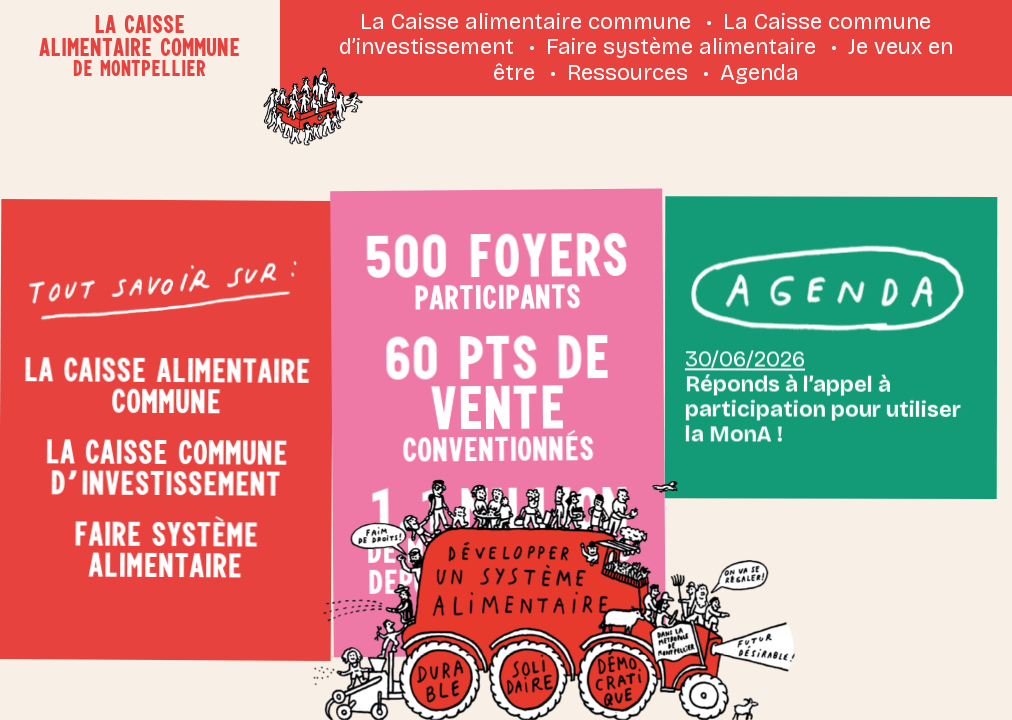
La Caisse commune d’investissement (165, 466)
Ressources (627, 73)
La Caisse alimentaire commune (525, 22)
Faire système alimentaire (681, 47)
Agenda (759, 73)
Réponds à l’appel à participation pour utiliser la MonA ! (821, 381)
